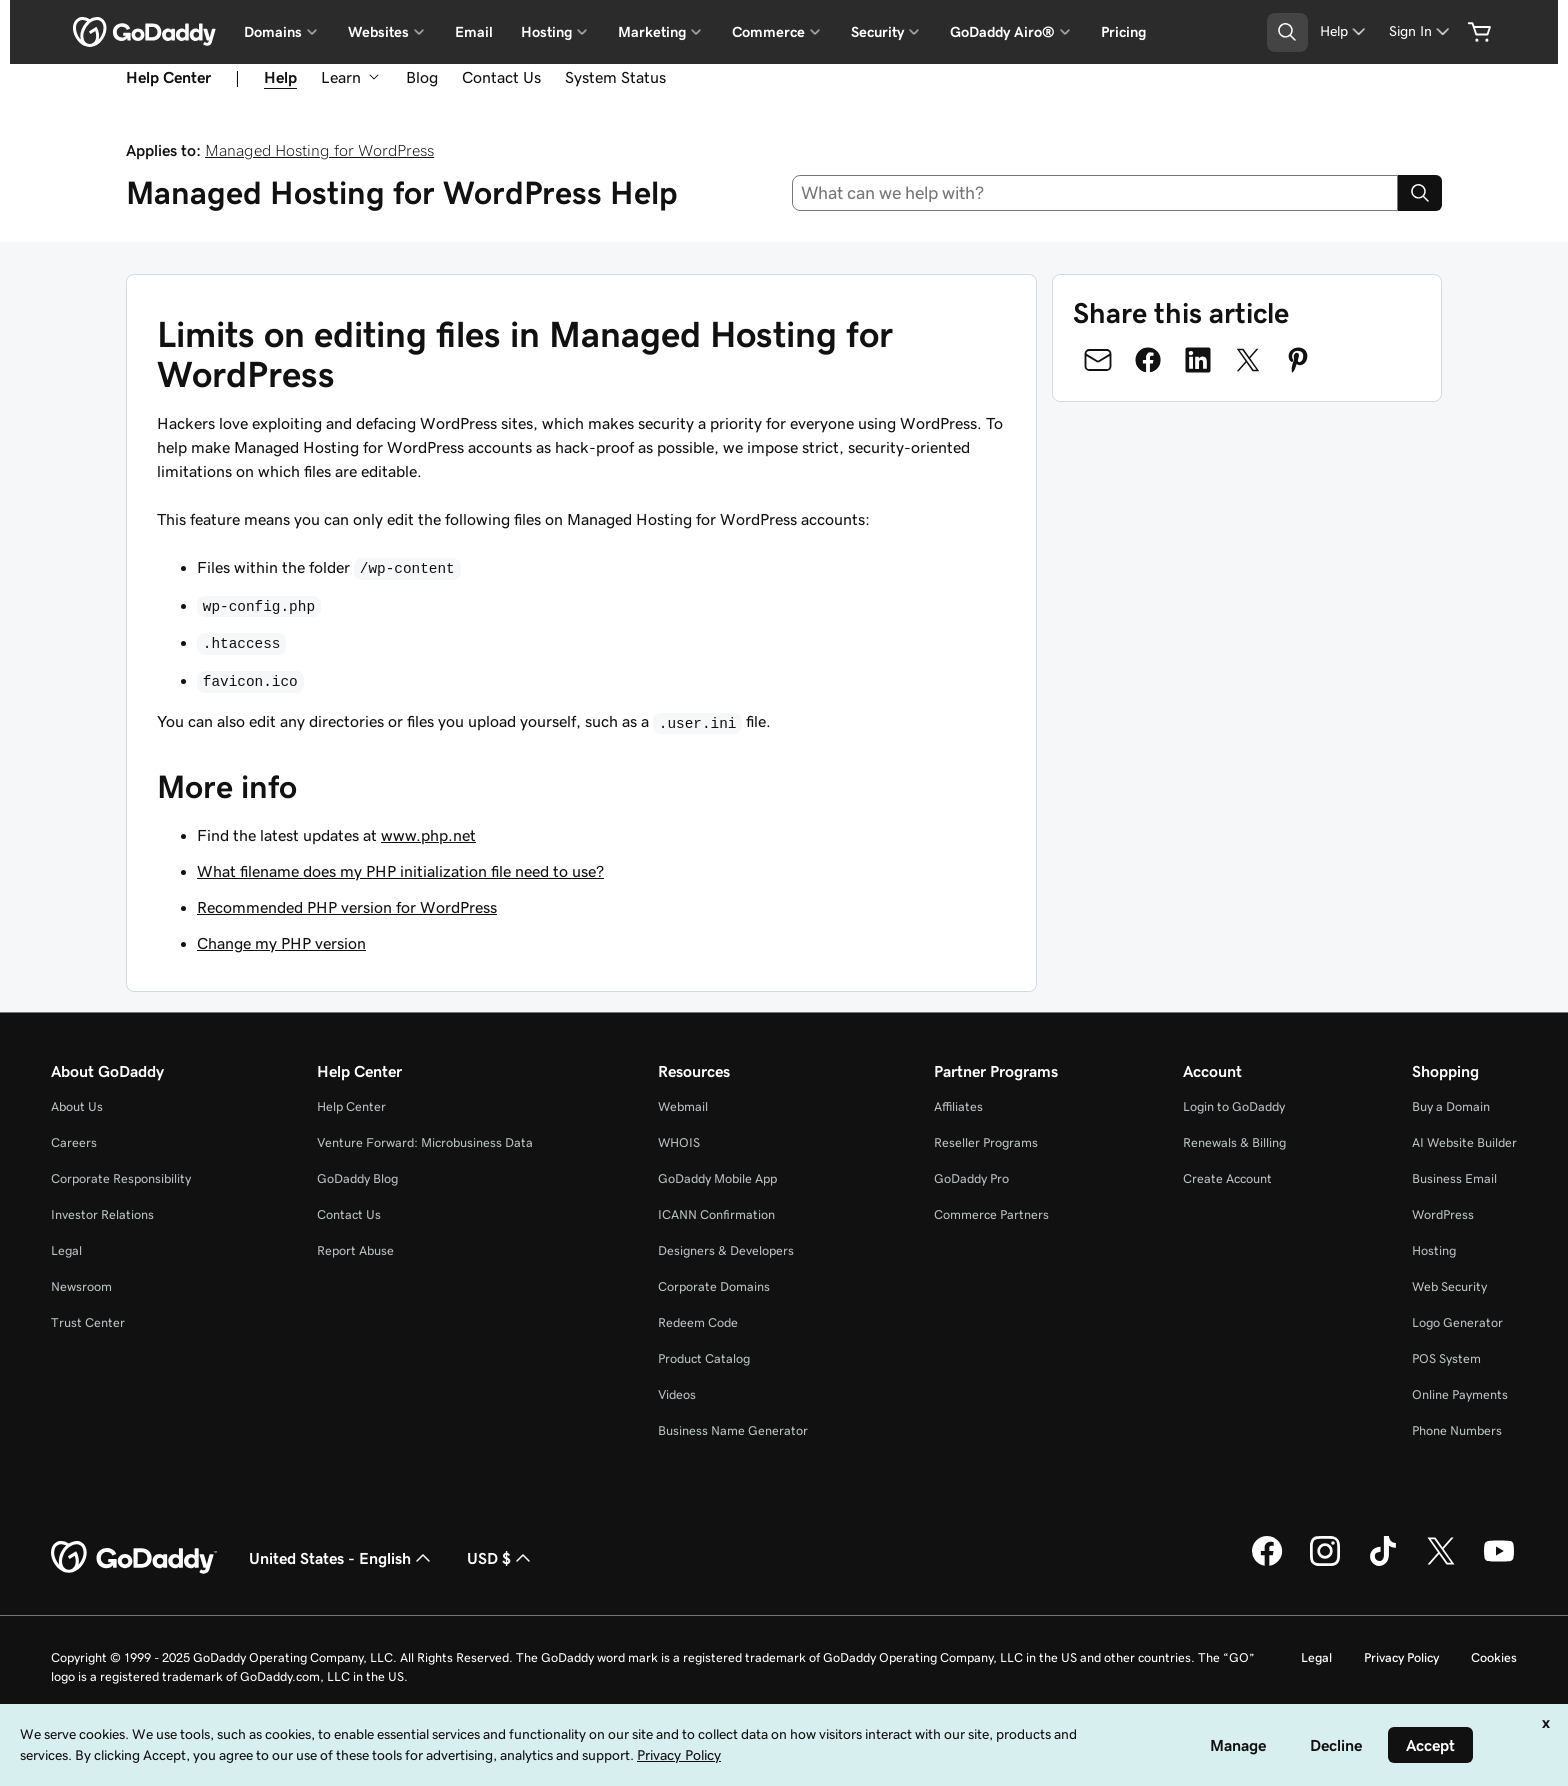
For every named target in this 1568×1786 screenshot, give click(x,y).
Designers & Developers (726, 1250)
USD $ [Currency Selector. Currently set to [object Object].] (501, 1558)
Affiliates (958, 1106)
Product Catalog (704, 1358)
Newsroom (81, 1286)
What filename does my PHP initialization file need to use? (400, 871)
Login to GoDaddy (1234, 1106)
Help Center (351, 1106)
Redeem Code (698, 1322)
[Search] (1420, 193)
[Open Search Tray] (1287, 32)
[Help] (1344, 31)
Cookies (1494, 1657)
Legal (66, 1250)
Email (474, 32)
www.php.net (428, 835)
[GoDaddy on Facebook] (1267, 1563)
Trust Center (88, 1322)
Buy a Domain (1451, 1106)
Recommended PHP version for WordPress (347, 907)
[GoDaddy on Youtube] (1499, 1563)
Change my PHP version (281, 943)
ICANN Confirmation (716, 1214)
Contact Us (501, 77)
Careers (74, 1142)
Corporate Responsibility (121, 1178)
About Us (77, 1106)
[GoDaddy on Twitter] (1441, 1563)
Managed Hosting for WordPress (319, 150)
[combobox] (1095, 193)
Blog (422, 77)
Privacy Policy (1401, 1657)
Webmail (683, 1106)
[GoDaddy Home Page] (134, 1558)
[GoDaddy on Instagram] (1325, 1563)
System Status (615, 77)
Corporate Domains (714, 1286)
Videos (677, 1394)
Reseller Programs (986, 1142)
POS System (1446, 1358)
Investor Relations (102, 1214)
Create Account (1227, 1178)
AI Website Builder (1464, 1142)
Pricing (1123, 32)
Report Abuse (355, 1250)
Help (280, 77)
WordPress (1443, 1214)
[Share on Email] (1098, 360)
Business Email (1454, 1178)
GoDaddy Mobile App (717, 1178)
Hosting (1434, 1250)
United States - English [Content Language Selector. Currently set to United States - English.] (342, 1558)
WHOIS (679, 1142)
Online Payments (1460, 1394)
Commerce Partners (991, 1214)
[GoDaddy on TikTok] (1383, 1563)
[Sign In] (1421, 31)
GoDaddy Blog (357, 1178)
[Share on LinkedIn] (1198, 360)
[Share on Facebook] (1148, 360)
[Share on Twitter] (1248, 360)
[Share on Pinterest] (1298, 360)
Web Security (1449, 1286)
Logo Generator (1457, 1322)
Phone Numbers (1457, 1430)
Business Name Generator (733, 1430)
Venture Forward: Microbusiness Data (425, 1142)
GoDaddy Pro (971, 1178)
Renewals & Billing (1234, 1142)
